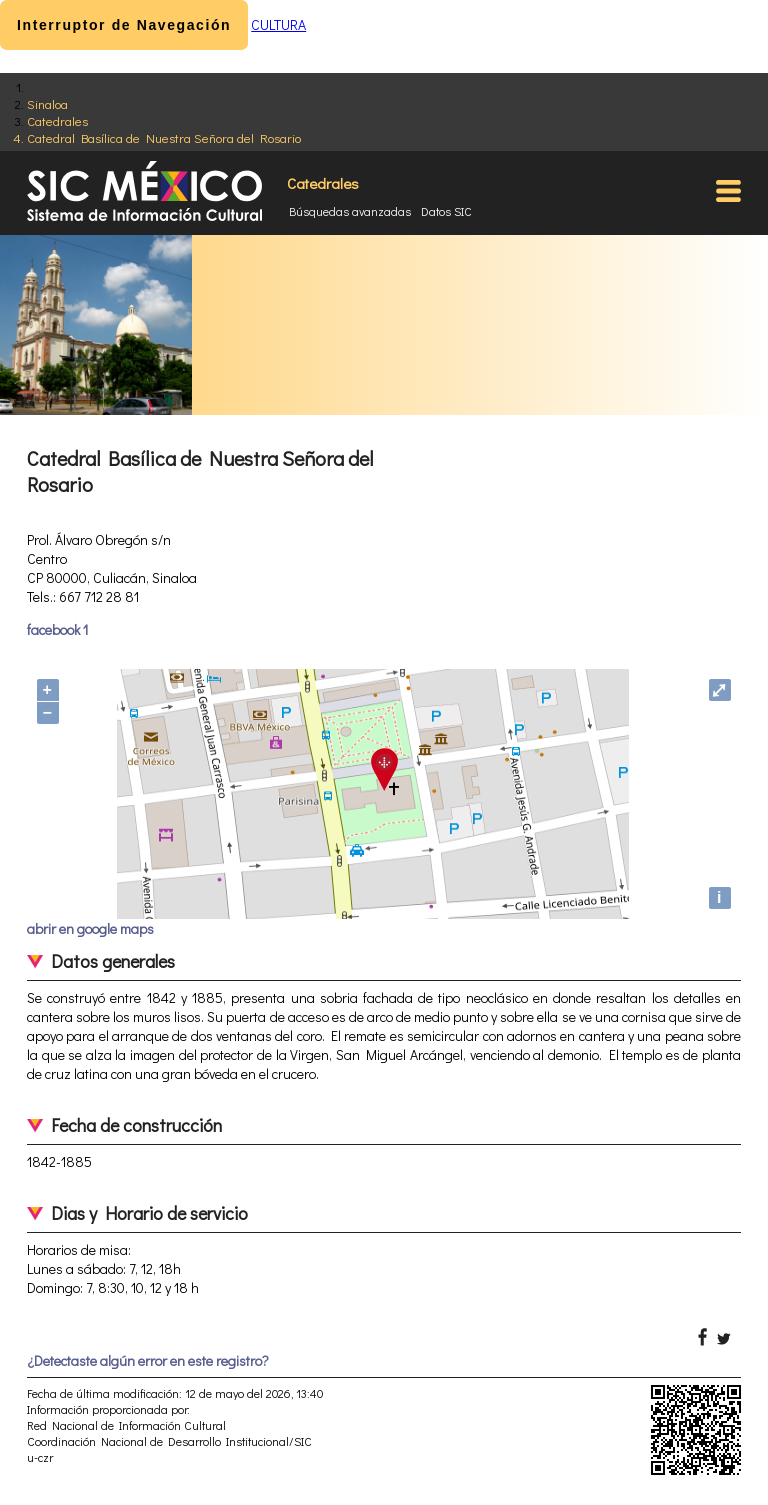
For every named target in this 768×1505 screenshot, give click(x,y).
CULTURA (278, 24)
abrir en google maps (90, 928)
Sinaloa (47, 103)
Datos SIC (446, 211)
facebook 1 (57, 629)
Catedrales (57, 120)
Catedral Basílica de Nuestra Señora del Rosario (164, 137)
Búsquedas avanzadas (350, 211)
